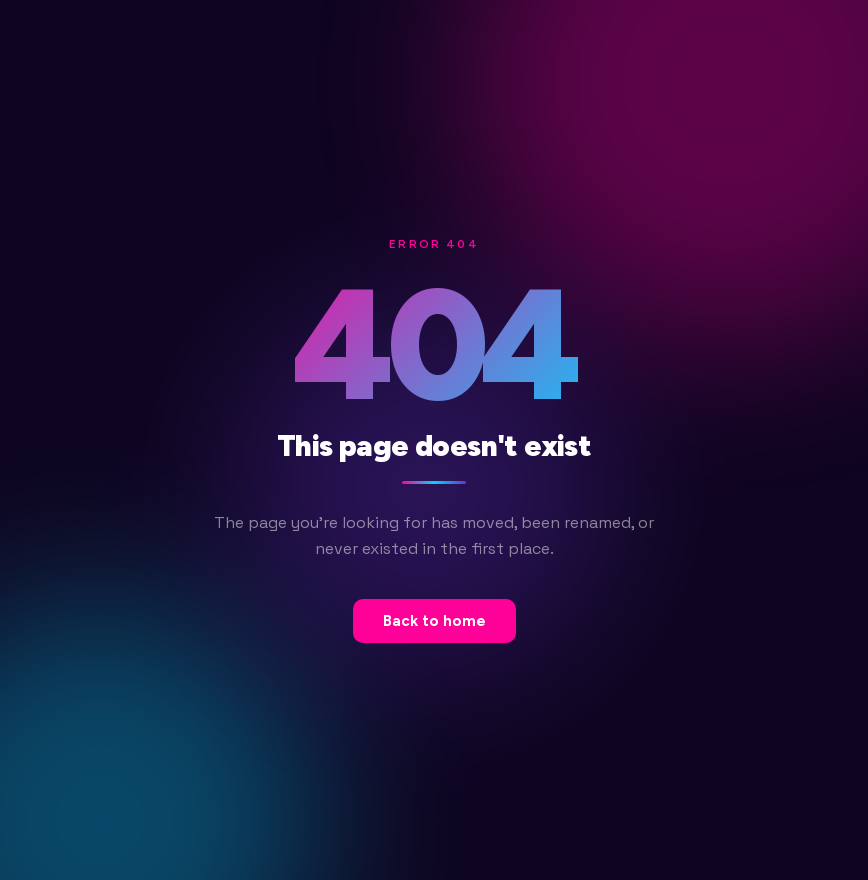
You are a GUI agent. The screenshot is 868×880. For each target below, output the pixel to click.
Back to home (434, 621)
